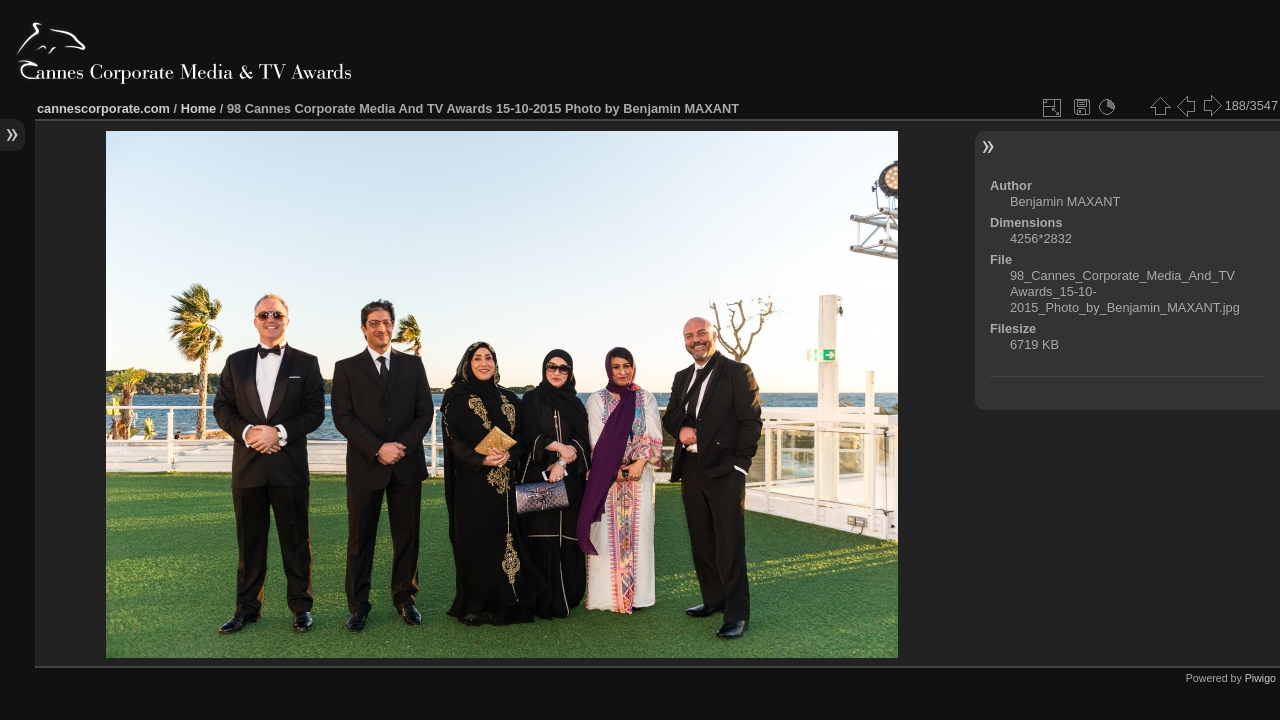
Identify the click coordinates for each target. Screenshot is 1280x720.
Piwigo (1260, 678)
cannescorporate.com (103, 108)
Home (199, 108)
